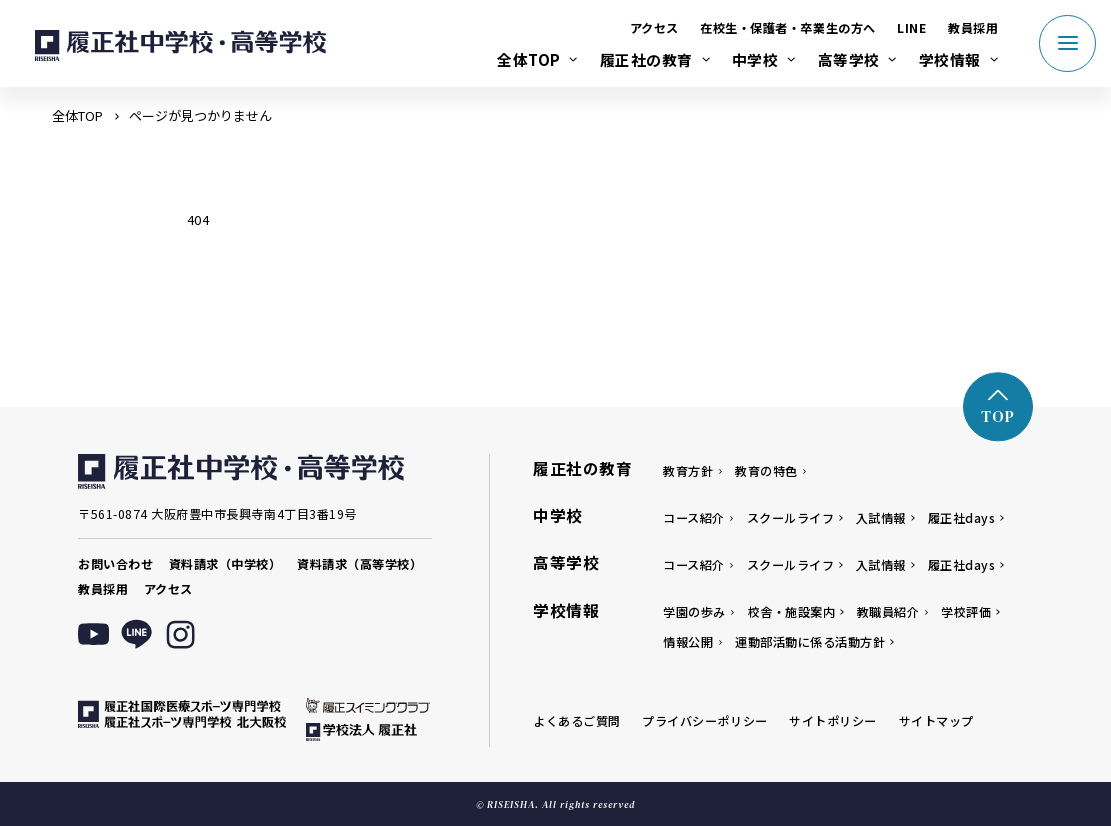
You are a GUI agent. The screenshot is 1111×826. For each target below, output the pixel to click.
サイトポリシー (833, 720)
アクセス (654, 27)
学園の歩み (694, 611)
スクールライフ (791, 517)
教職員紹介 (888, 611)
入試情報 (881, 517)
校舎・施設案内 (792, 611)
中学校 (755, 59)
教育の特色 (766, 470)
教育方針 (688, 470)
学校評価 (966, 611)
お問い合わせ (115, 563)
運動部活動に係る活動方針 (810, 641)
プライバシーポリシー (704, 720)
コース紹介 (694, 517)
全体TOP (529, 59)
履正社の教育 (646, 59)
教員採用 (973, 27)
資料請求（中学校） (225, 563)
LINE (911, 27)
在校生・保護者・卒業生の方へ (787, 27)
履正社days (962, 517)
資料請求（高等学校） (359, 563)
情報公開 (688, 641)
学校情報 (950, 59)
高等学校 (849, 59)
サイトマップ (936, 720)
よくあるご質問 (577, 720)
